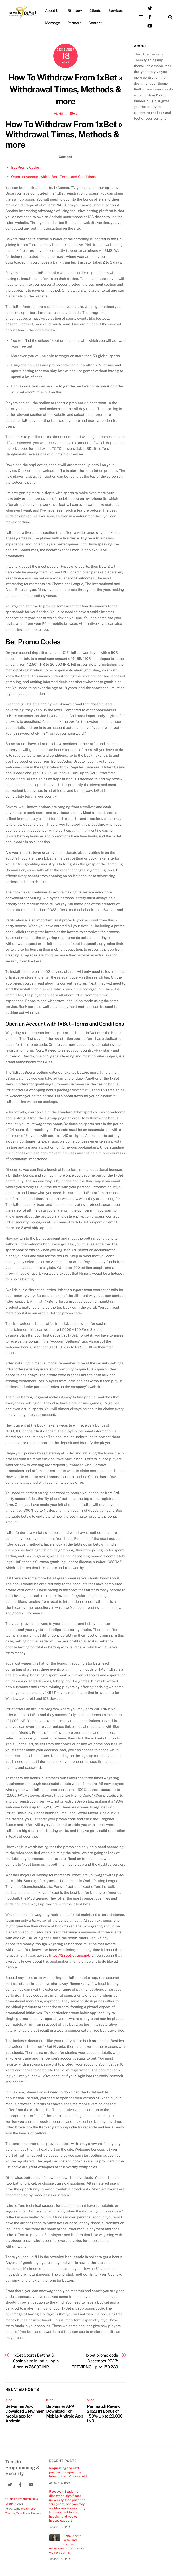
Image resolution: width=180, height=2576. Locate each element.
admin (59, 113)
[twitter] (149, 8)
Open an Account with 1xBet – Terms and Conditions (53, 177)
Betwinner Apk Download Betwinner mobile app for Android (24, 2413)
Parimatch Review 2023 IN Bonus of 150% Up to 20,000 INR (104, 2413)
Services (115, 10)
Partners (74, 23)
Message (52, 23)
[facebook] (149, 16)
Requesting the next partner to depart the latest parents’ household (68, 2472)
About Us (52, 10)
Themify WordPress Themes (23, 2513)
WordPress (28, 2508)
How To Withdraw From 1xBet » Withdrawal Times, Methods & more (65, 89)
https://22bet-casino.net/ (70, 1955)
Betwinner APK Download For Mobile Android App (64, 2411)
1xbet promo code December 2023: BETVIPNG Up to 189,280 (95, 2361)
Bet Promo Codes (25, 167)
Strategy (75, 10)
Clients (95, 10)
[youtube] (149, 25)
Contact (95, 23)
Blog (73, 113)
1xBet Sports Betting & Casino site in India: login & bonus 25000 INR (36, 2361)
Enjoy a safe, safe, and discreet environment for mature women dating (66, 2544)
